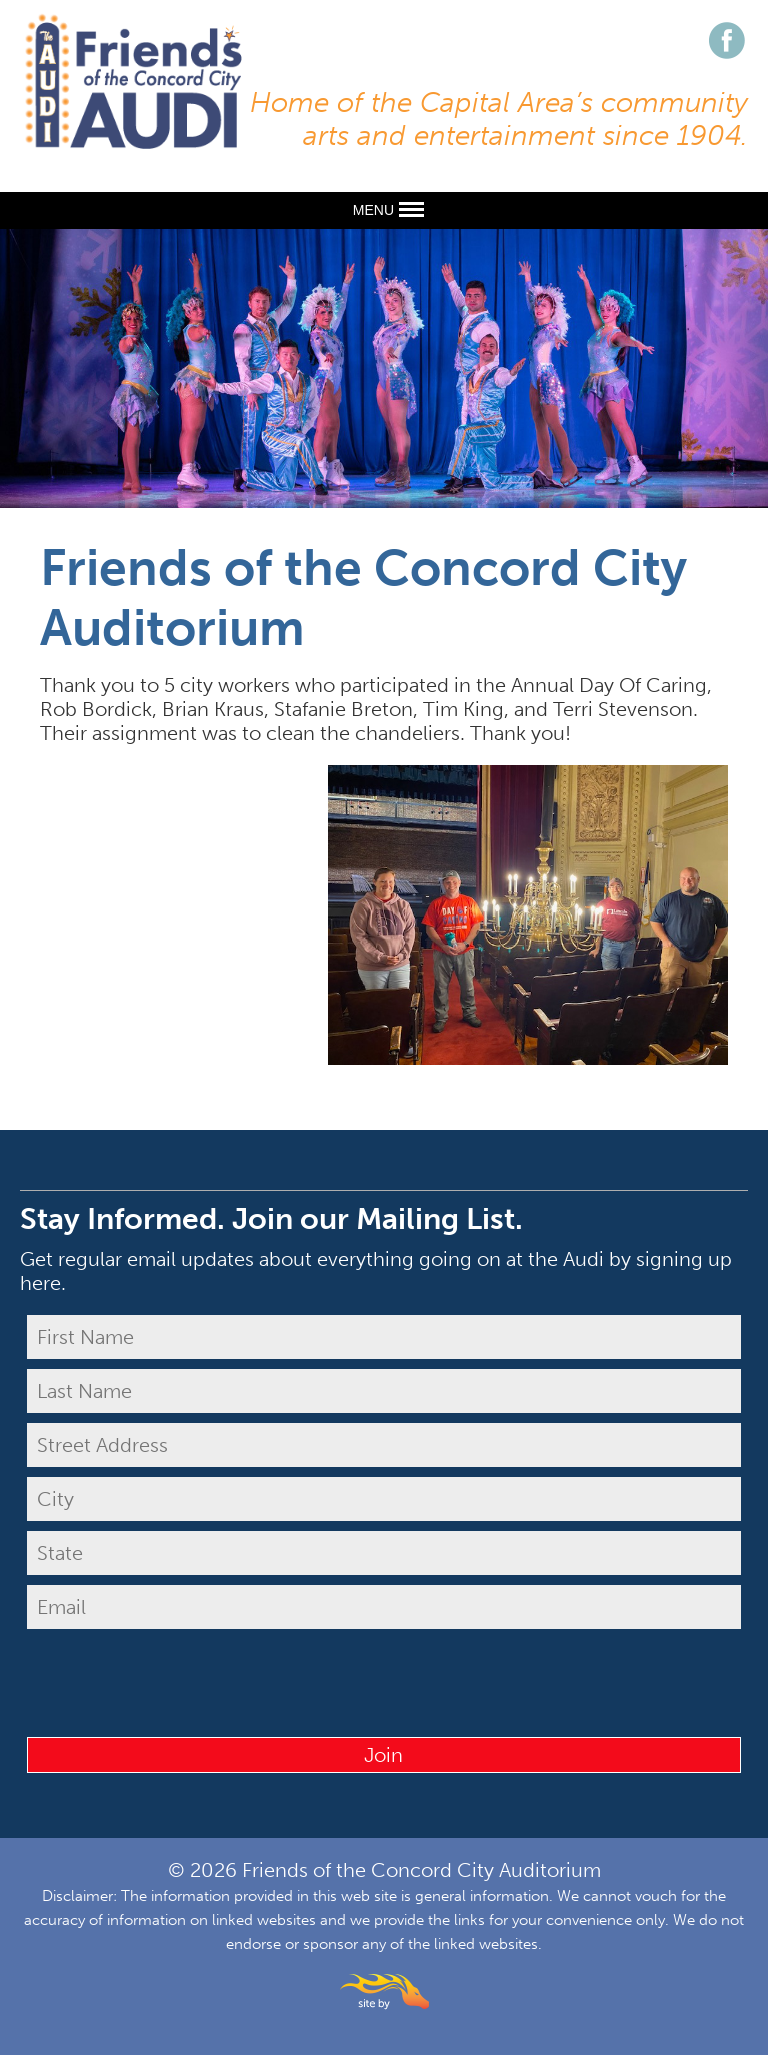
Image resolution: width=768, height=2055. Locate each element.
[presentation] (384, 1678)
